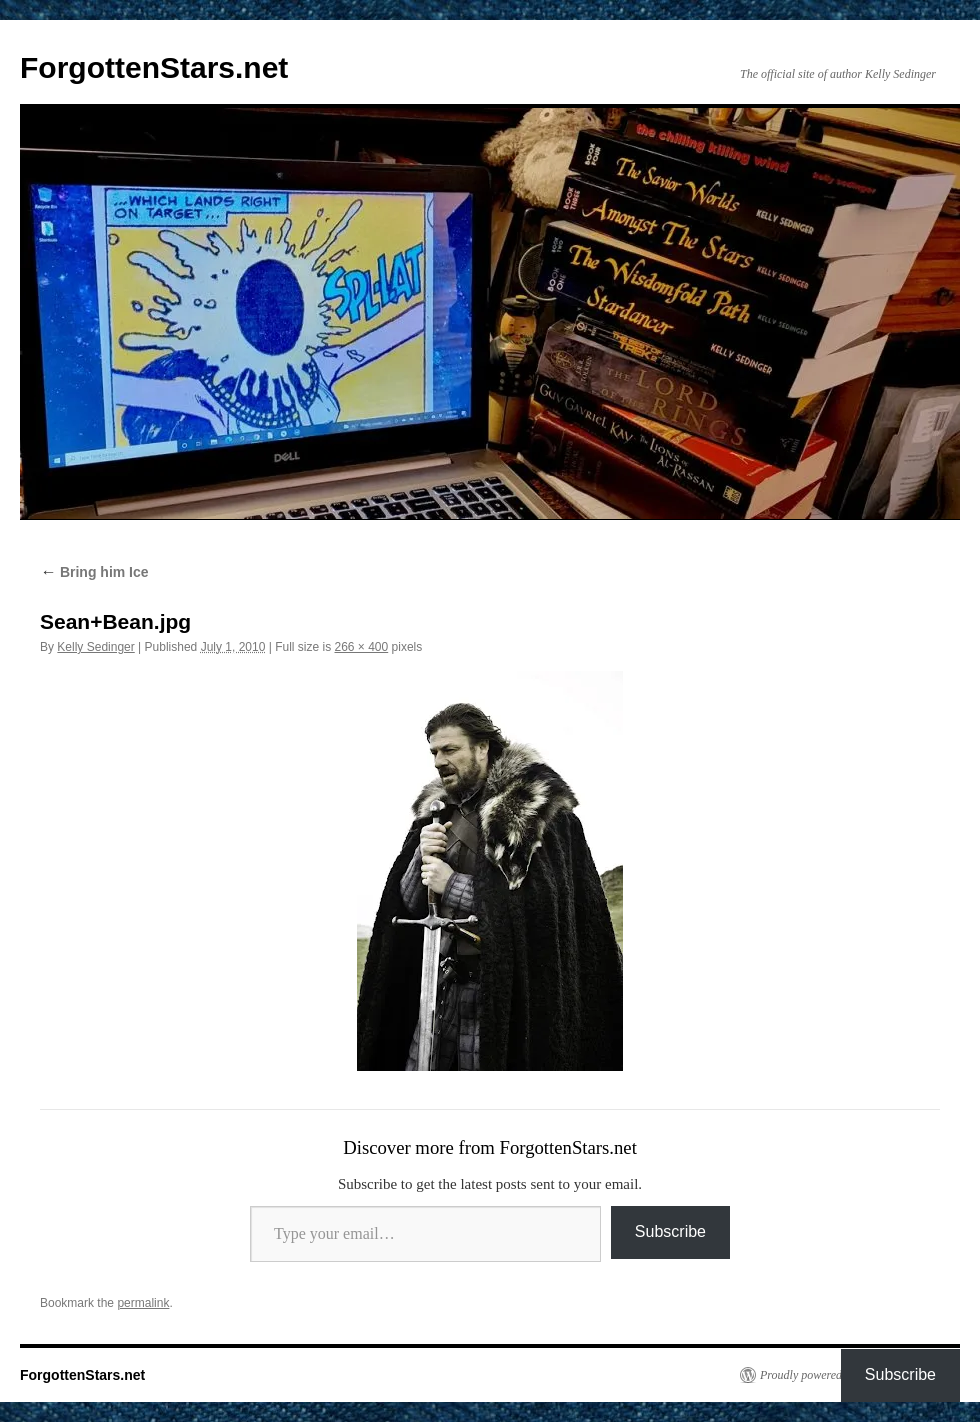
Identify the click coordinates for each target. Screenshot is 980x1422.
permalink (143, 1303)
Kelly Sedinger (95, 647)
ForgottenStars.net (154, 67)
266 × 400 (362, 647)
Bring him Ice (94, 572)
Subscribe (670, 1231)
